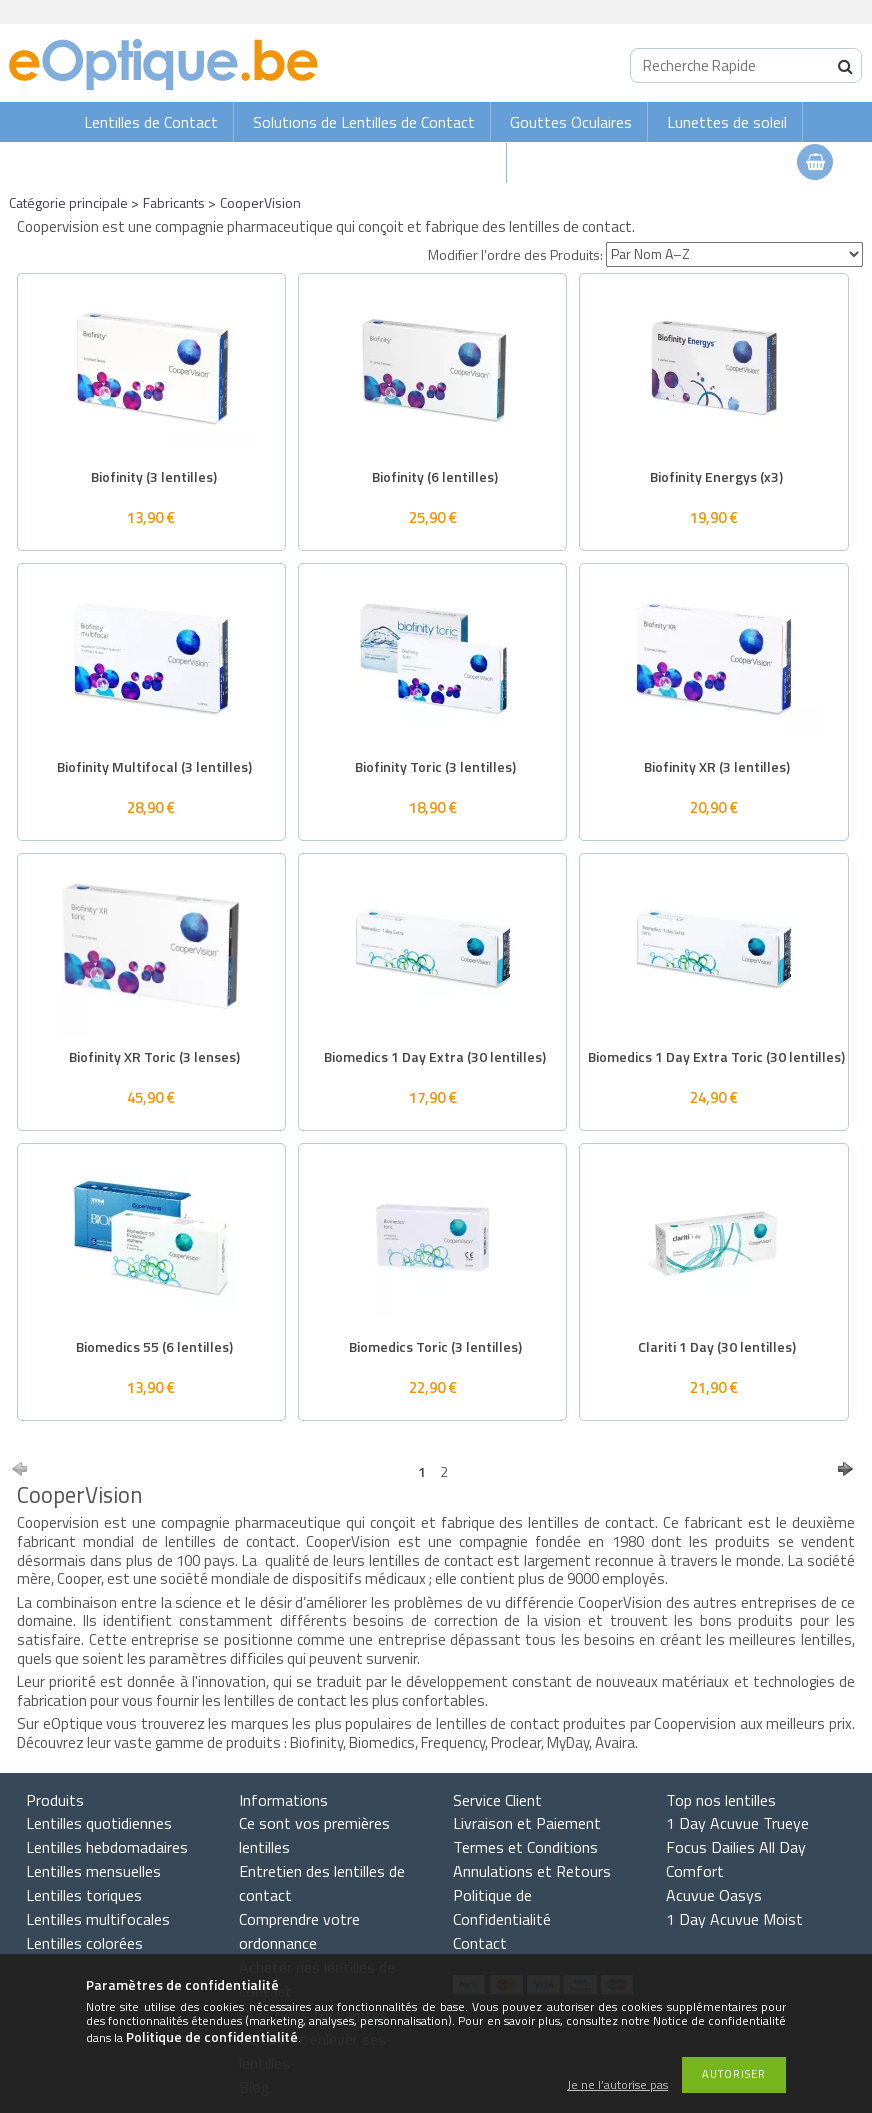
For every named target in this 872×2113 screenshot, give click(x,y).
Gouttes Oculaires (571, 122)
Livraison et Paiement (527, 1823)
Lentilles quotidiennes (99, 1823)
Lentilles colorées (84, 1943)
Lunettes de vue (436, 163)
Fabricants (174, 202)
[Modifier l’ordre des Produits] (734, 254)
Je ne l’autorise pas (617, 2085)
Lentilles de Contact (151, 122)
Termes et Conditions (525, 1847)
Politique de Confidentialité (502, 1907)
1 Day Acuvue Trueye (737, 1823)
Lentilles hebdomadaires (107, 1847)
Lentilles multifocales (98, 1919)
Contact (480, 1943)
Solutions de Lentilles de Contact (364, 122)
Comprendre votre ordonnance (299, 1931)
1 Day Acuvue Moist (734, 1919)
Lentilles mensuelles (93, 1871)
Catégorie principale (68, 202)
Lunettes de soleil (727, 122)
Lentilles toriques (84, 1895)
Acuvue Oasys (714, 1895)
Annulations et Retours (532, 1871)
